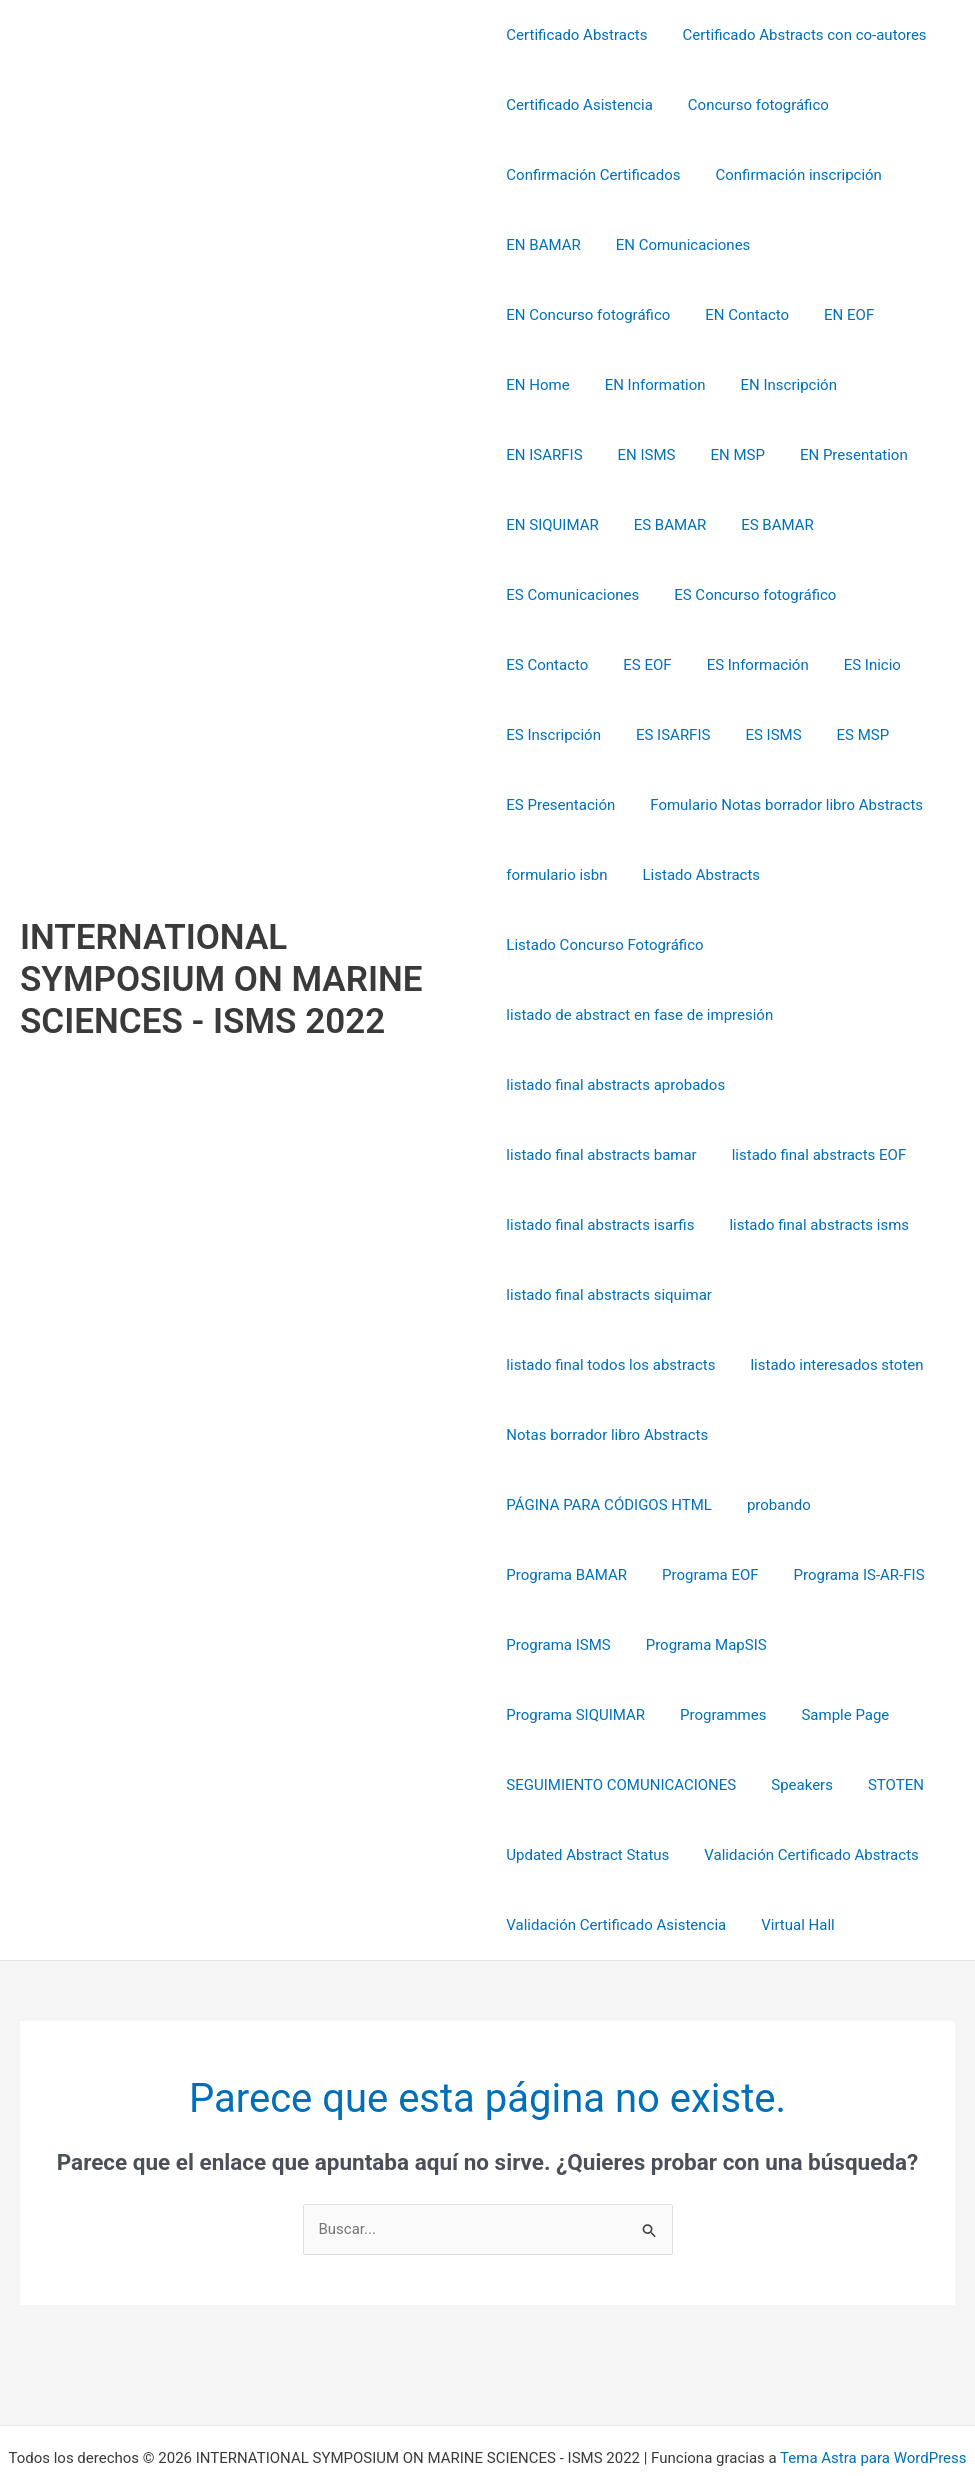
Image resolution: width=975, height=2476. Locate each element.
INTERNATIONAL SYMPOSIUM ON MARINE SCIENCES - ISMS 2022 (221, 944)
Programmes (549, 1645)
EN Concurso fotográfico (857, 245)
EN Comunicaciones (678, 245)
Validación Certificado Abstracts (806, 1785)
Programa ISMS (558, 1575)
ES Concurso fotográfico (853, 525)
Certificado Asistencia (579, 105)
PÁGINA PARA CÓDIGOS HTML (609, 1435)
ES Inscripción (553, 665)
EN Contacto (548, 315)
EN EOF (645, 315)
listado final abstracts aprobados (615, 1015)
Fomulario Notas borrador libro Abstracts (781, 735)
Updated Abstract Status (587, 1785)
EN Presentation (560, 455)
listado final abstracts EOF (814, 1085)
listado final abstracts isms (814, 1155)
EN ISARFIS (671, 385)
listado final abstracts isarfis (600, 1155)
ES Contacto (547, 595)
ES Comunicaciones (675, 525)
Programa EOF (705, 1505)
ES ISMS (763, 665)
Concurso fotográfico (753, 105)
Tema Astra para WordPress (873, 2388)
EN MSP (854, 385)
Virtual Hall (793, 1855)
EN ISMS (768, 385)
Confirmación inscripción (794, 175)
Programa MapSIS (701, 1575)
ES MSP (848, 665)
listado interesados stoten (831, 1295)
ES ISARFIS (668, 665)
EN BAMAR (543, 245)
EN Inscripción (554, 385)
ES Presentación (560, 735)
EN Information (844, 315)
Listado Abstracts (697, 805)
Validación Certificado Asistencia (616, 1855)
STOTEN (886, 1715)
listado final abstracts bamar (601, 1085)
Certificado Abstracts (576, 35)
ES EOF (642, 595)
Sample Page (667, 1645)
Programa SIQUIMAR (861, 1575)
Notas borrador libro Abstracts (607, 1365)
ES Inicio (857, 595)
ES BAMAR (802, 455)
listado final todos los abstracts (610, 1295)
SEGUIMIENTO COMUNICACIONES (621, 1715)
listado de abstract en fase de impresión (639, 945)
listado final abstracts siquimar (609, 1225)
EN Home (731, 315)
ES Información (748, 595)
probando (774, 1435)
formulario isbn (556, 805)
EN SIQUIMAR (690, 455)
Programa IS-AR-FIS (849, 1505)
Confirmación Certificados (593, 175)
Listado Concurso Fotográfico (604, 875)
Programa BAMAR (566, 1505)
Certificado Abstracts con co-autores (799, 35)
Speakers (797, 1715)
